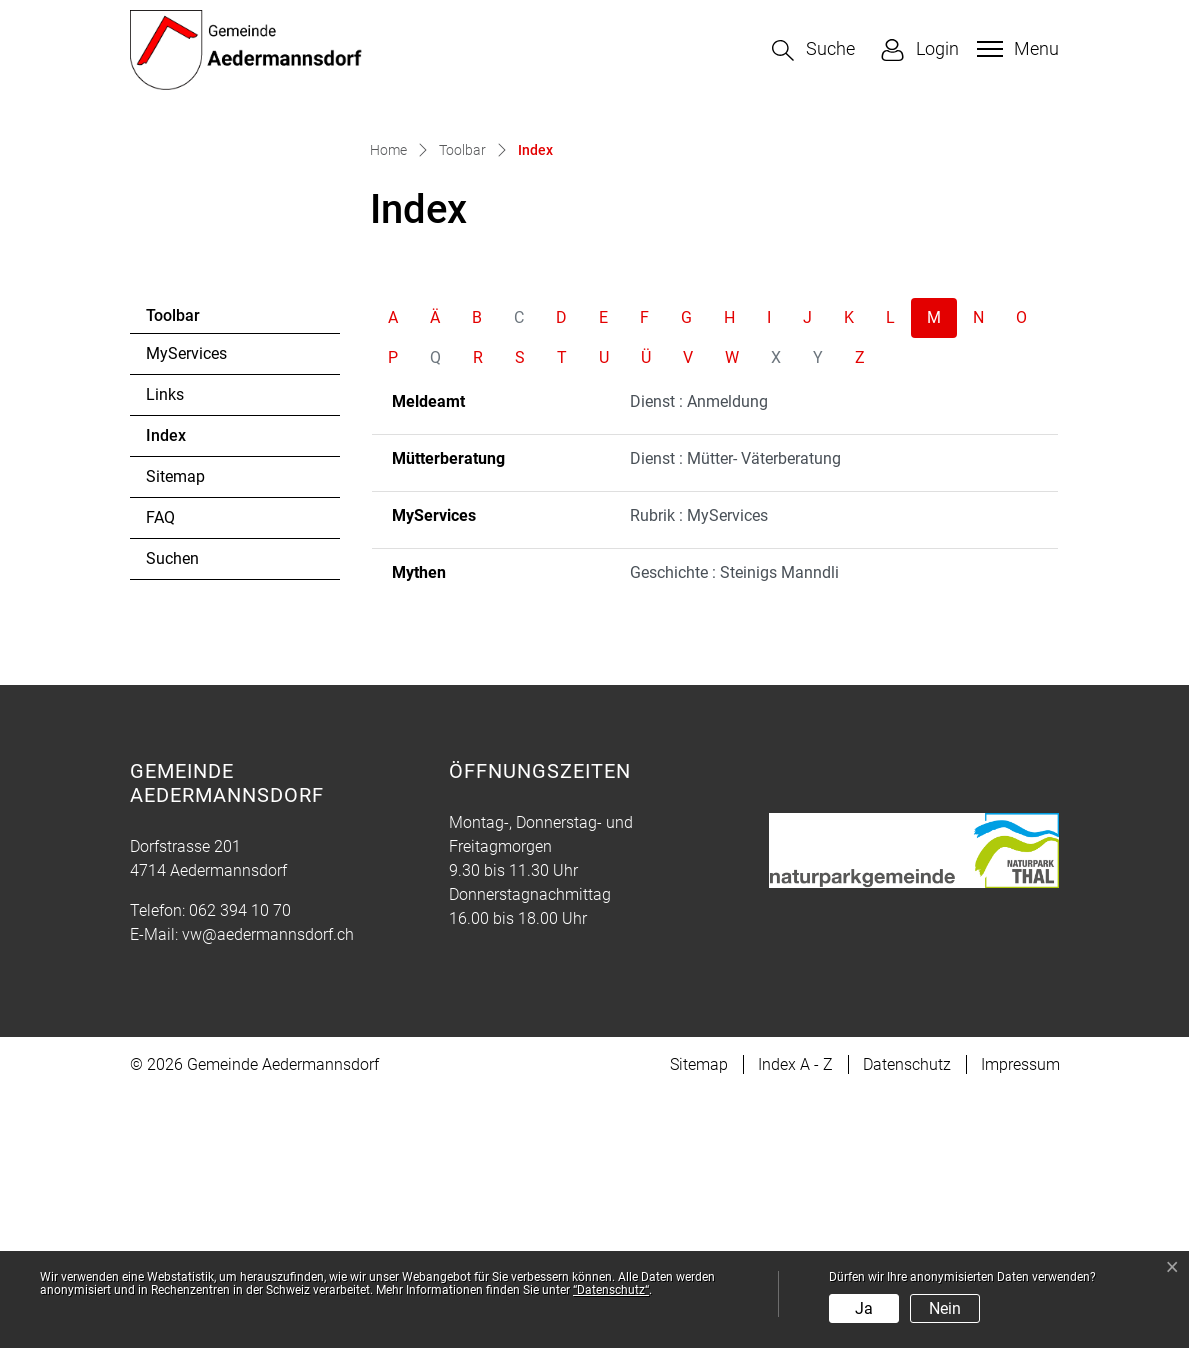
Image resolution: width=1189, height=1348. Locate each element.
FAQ (160, 772)
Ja (864, 1308)
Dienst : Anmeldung (699, 656)
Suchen (172, 813)
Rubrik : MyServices (699, 770)
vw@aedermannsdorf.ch (268, 1189)
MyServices (186, 608)
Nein (945, 1308)
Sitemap (175, 731)
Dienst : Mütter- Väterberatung (735, 713)
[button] (813, 50)
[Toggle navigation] (1015, 49)
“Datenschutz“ (611, 1290)
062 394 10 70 (240, 1165)
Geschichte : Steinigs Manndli (734, 827)
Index (200, 696)
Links (165, 649)
